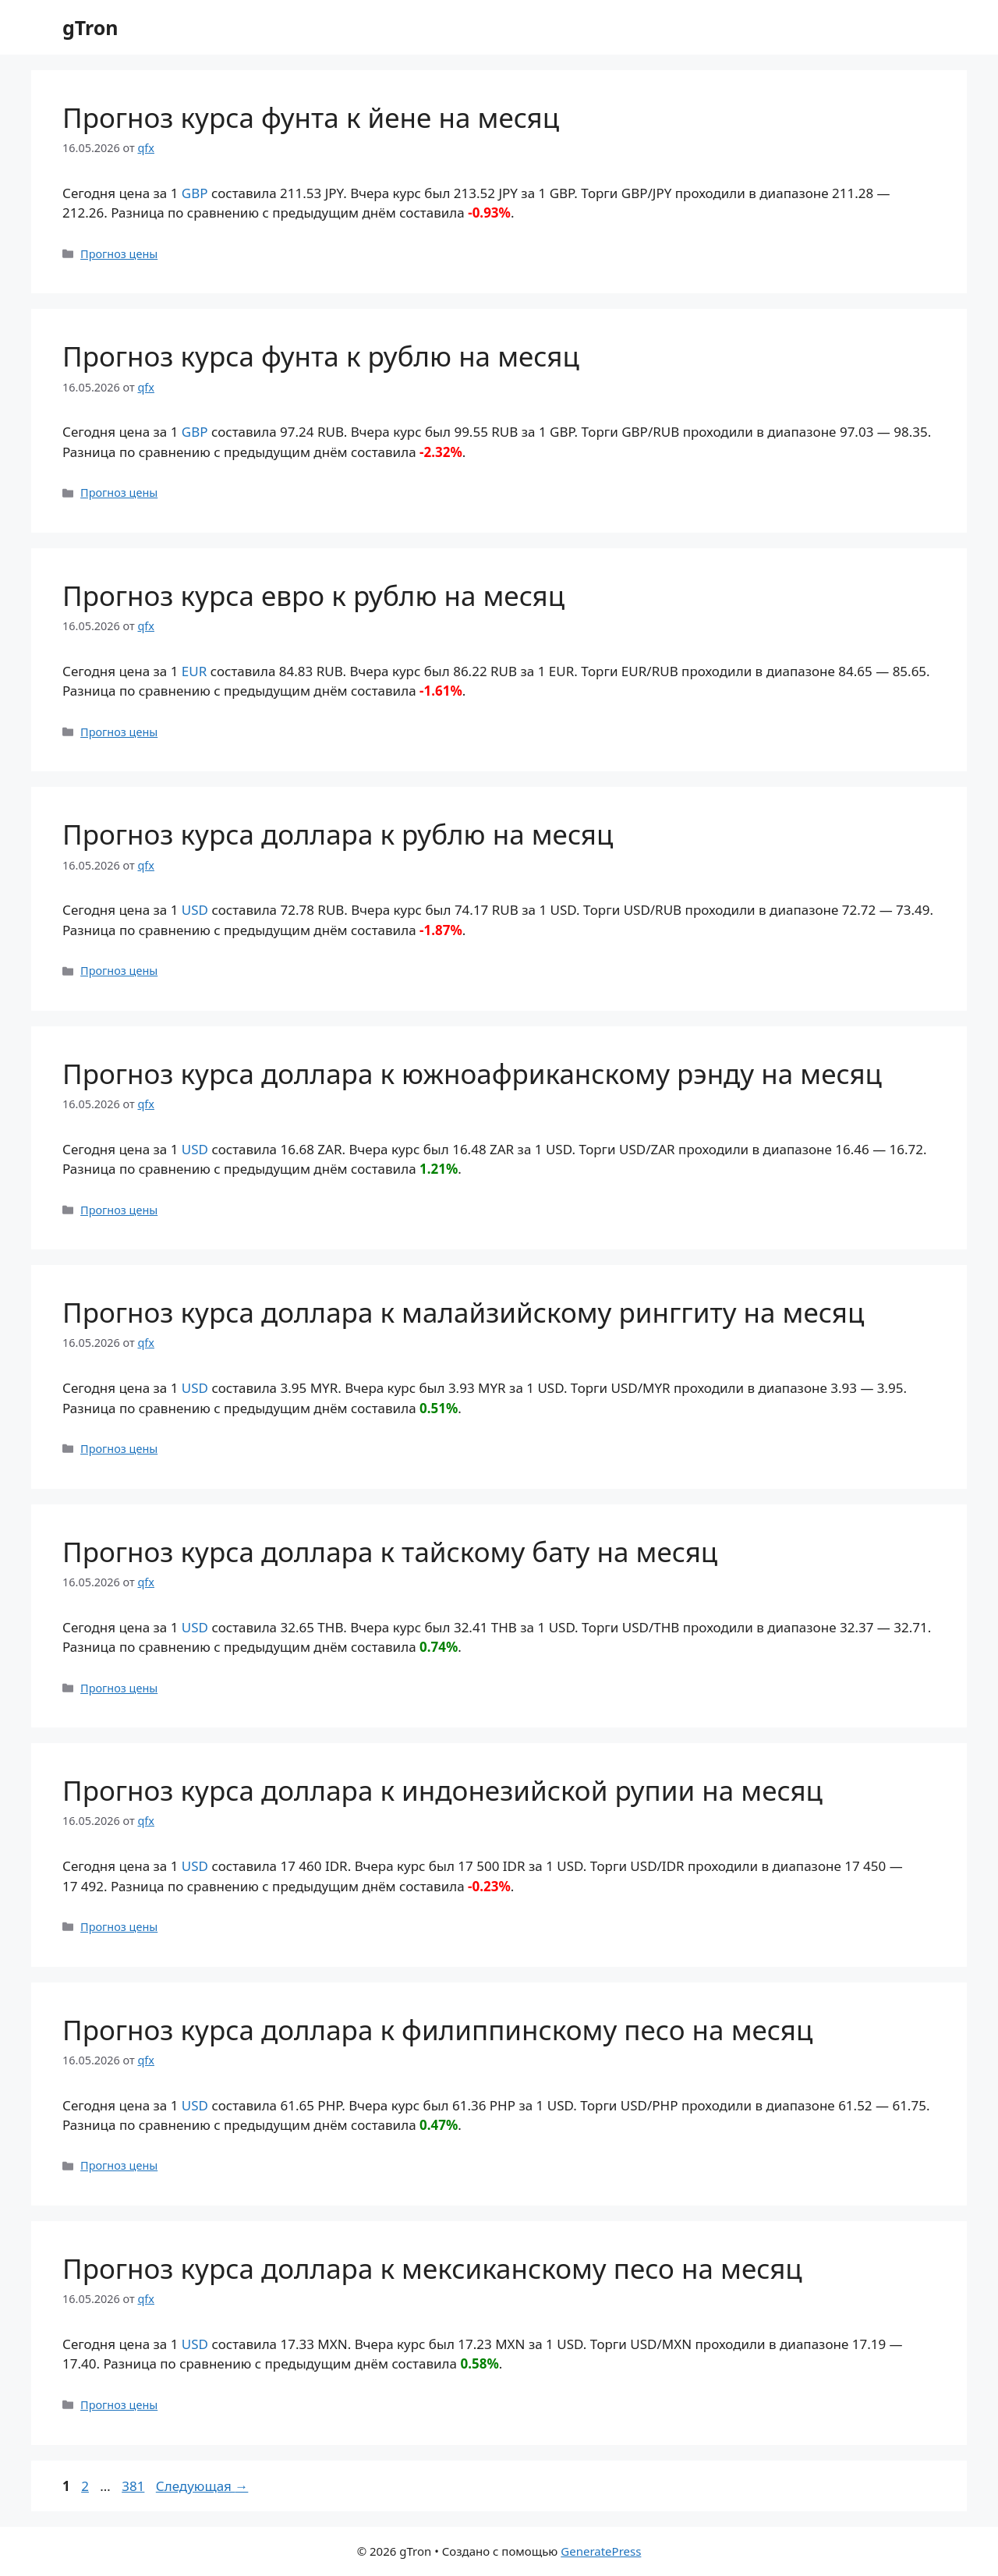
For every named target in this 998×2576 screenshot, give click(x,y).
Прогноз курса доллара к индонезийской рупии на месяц (442, 1790)
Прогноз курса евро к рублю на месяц (313, 595)
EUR (194, 671)
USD (195, 910)
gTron (90, 27)
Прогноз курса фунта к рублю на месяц (320, 356)
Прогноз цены (118, 253)
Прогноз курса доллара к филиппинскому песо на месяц (437, 2029)
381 (134, 2486)
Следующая (202, 2486)
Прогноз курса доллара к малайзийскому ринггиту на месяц (463, 1312)
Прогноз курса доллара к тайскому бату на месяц (389, 1551)
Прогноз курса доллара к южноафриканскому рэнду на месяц (472, 1073)
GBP (195, 193)
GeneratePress (601, 2551)
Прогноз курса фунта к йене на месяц (310, 117)
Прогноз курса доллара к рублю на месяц (337, 834)
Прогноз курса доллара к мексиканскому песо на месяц (432, 2268)
